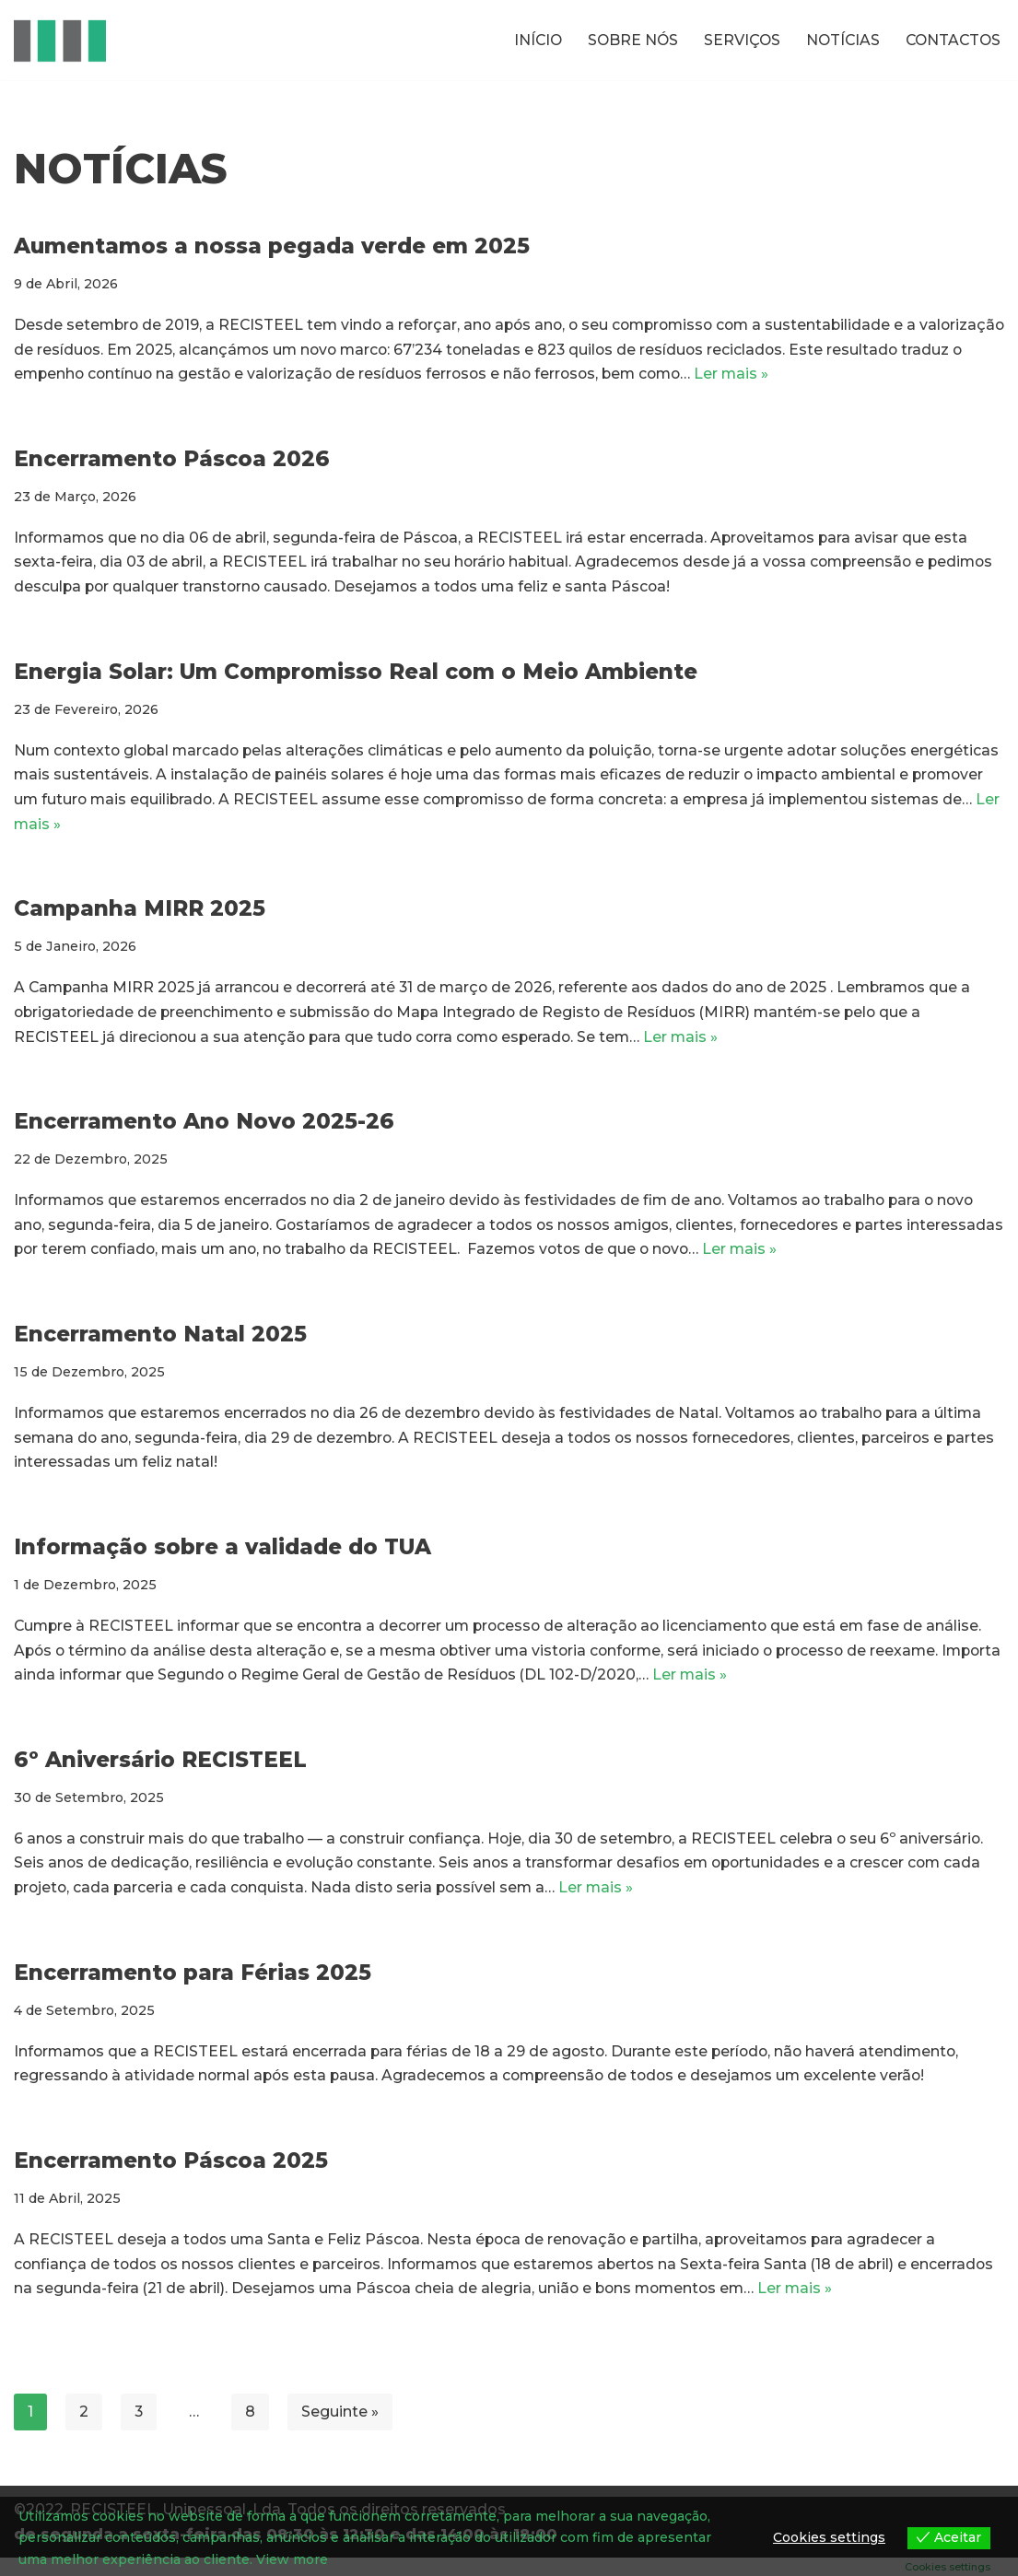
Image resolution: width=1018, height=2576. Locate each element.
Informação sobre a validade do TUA (222, 1558)
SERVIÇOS (736, 40)
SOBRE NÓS (625, 40)
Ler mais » (814, 376)
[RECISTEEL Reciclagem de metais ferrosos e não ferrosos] (60, 40)
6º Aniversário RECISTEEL (160, 1773)
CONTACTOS (951, 40)
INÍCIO (529, 40)
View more (292, 2559)
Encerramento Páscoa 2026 (172, 461)
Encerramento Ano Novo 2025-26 (204, 1129)
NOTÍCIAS (838, 40)
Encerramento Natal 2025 (160, 1343)
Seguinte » (341, 2429)
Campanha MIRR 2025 (139, 915)
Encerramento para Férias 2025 (192, 1987)
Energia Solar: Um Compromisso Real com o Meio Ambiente (355, 675)
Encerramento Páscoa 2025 (171, 2177)
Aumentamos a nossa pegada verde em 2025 (272, 246)
